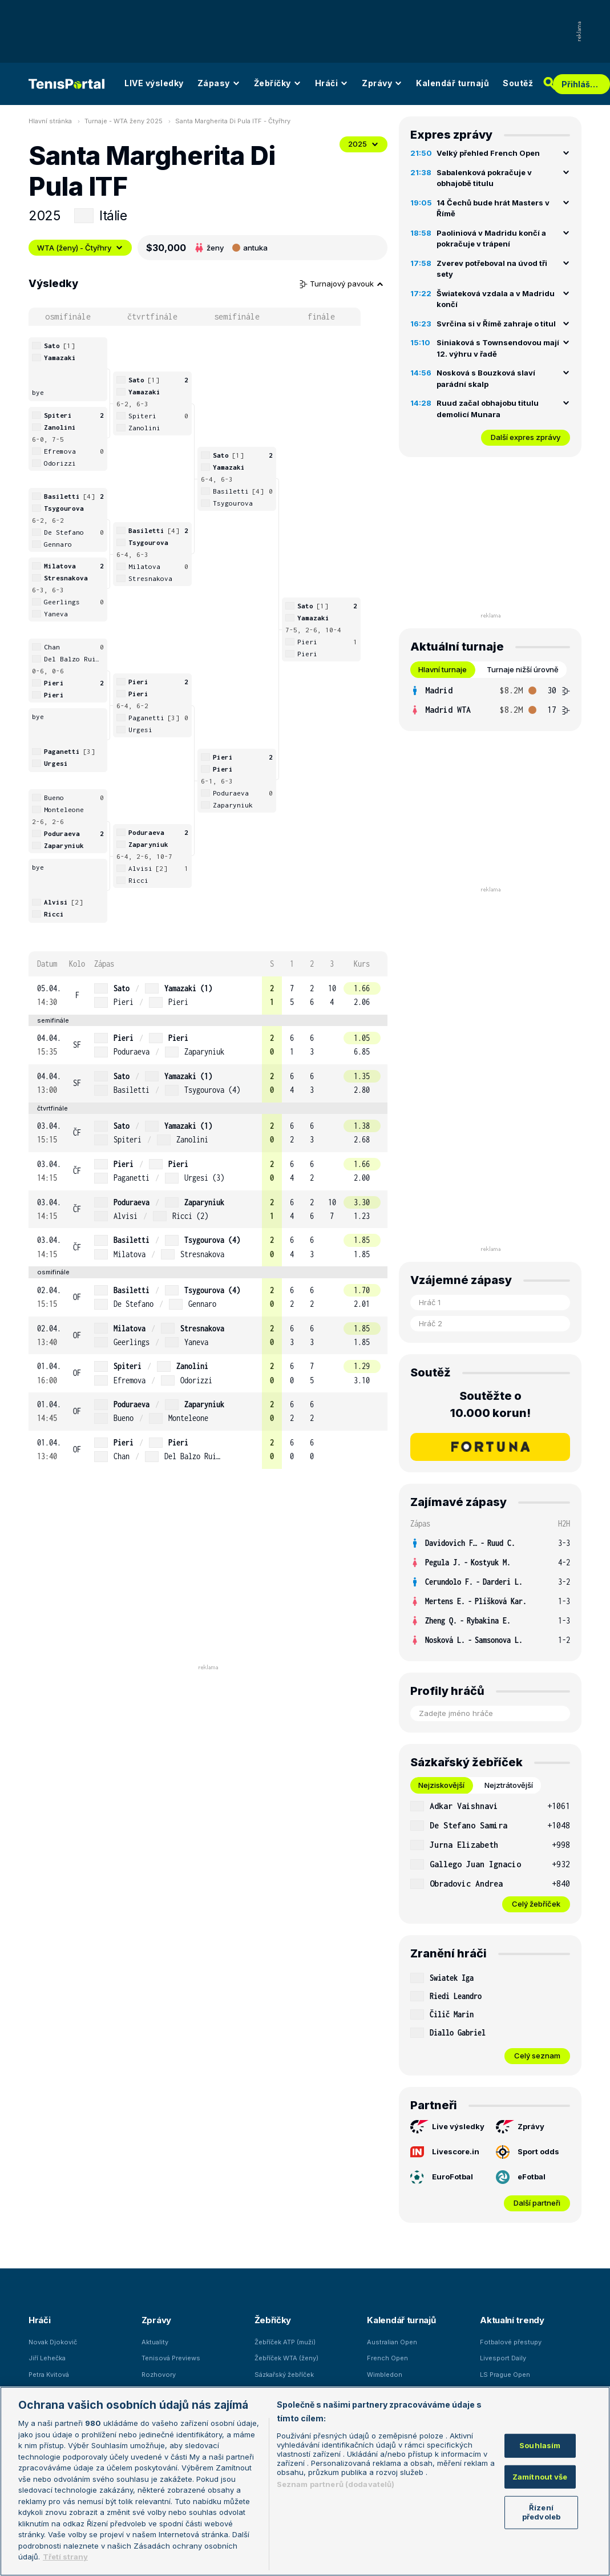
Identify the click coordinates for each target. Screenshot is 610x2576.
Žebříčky (277, 83)
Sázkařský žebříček (284, 2375)
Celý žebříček (536, 1903)
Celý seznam (537, 2055)
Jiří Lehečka (47, 2358)
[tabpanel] (490, 700)
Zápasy (218, 83)
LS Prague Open (505, 2375)
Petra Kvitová (49, 2375)
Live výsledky (447, 2127)
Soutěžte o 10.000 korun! (490, 1404)
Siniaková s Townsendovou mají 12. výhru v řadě (498, 348)
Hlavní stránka (50, 121)
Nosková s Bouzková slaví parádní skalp (486, 378)
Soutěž (518, 83)
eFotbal (521, 2177)
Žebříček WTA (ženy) (286, 2358)
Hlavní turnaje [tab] (442, 669)
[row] (208, 995)
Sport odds (527, 2152)
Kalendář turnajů (452, 83)
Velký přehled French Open (488, 153)
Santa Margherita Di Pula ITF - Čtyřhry (232, 121)
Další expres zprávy (525, 437)
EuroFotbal (441, 2177)
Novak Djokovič (53, 2342)
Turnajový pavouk (342, 283)
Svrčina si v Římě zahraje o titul (496, 323)
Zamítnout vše (540, 2476)
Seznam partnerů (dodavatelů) (336, 2484)
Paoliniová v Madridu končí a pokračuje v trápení (491, 238)
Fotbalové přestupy (511, 2342)
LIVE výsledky (154, 83)
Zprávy (382, 83)
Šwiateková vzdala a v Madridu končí (496, 299)
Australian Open (392, 2342)
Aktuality (155, 2342)
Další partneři (537, 2202)
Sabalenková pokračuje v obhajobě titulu (484, 178)
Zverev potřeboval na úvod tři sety (492, 269)
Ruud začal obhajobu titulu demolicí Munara (488, 408)
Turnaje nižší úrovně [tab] (523, 669)
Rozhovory (159, 2375)
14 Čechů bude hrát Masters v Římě (493, 208)
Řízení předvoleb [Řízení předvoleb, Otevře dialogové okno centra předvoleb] (541, 2512)
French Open (387, 2358)
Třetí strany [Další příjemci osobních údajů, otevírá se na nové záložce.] (65, 2556)
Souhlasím (539, 2445)
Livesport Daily (503, 2358)
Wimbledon (384, 2375)
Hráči (332, 83)
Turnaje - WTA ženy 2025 (123, 121)
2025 (363, 143)
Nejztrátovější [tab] (508, 1785)
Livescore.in (444, 2152)
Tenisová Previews (171, 2358)
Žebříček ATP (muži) (285, 2342)
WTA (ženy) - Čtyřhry (80, 247)
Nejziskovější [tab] (441, 1785)
